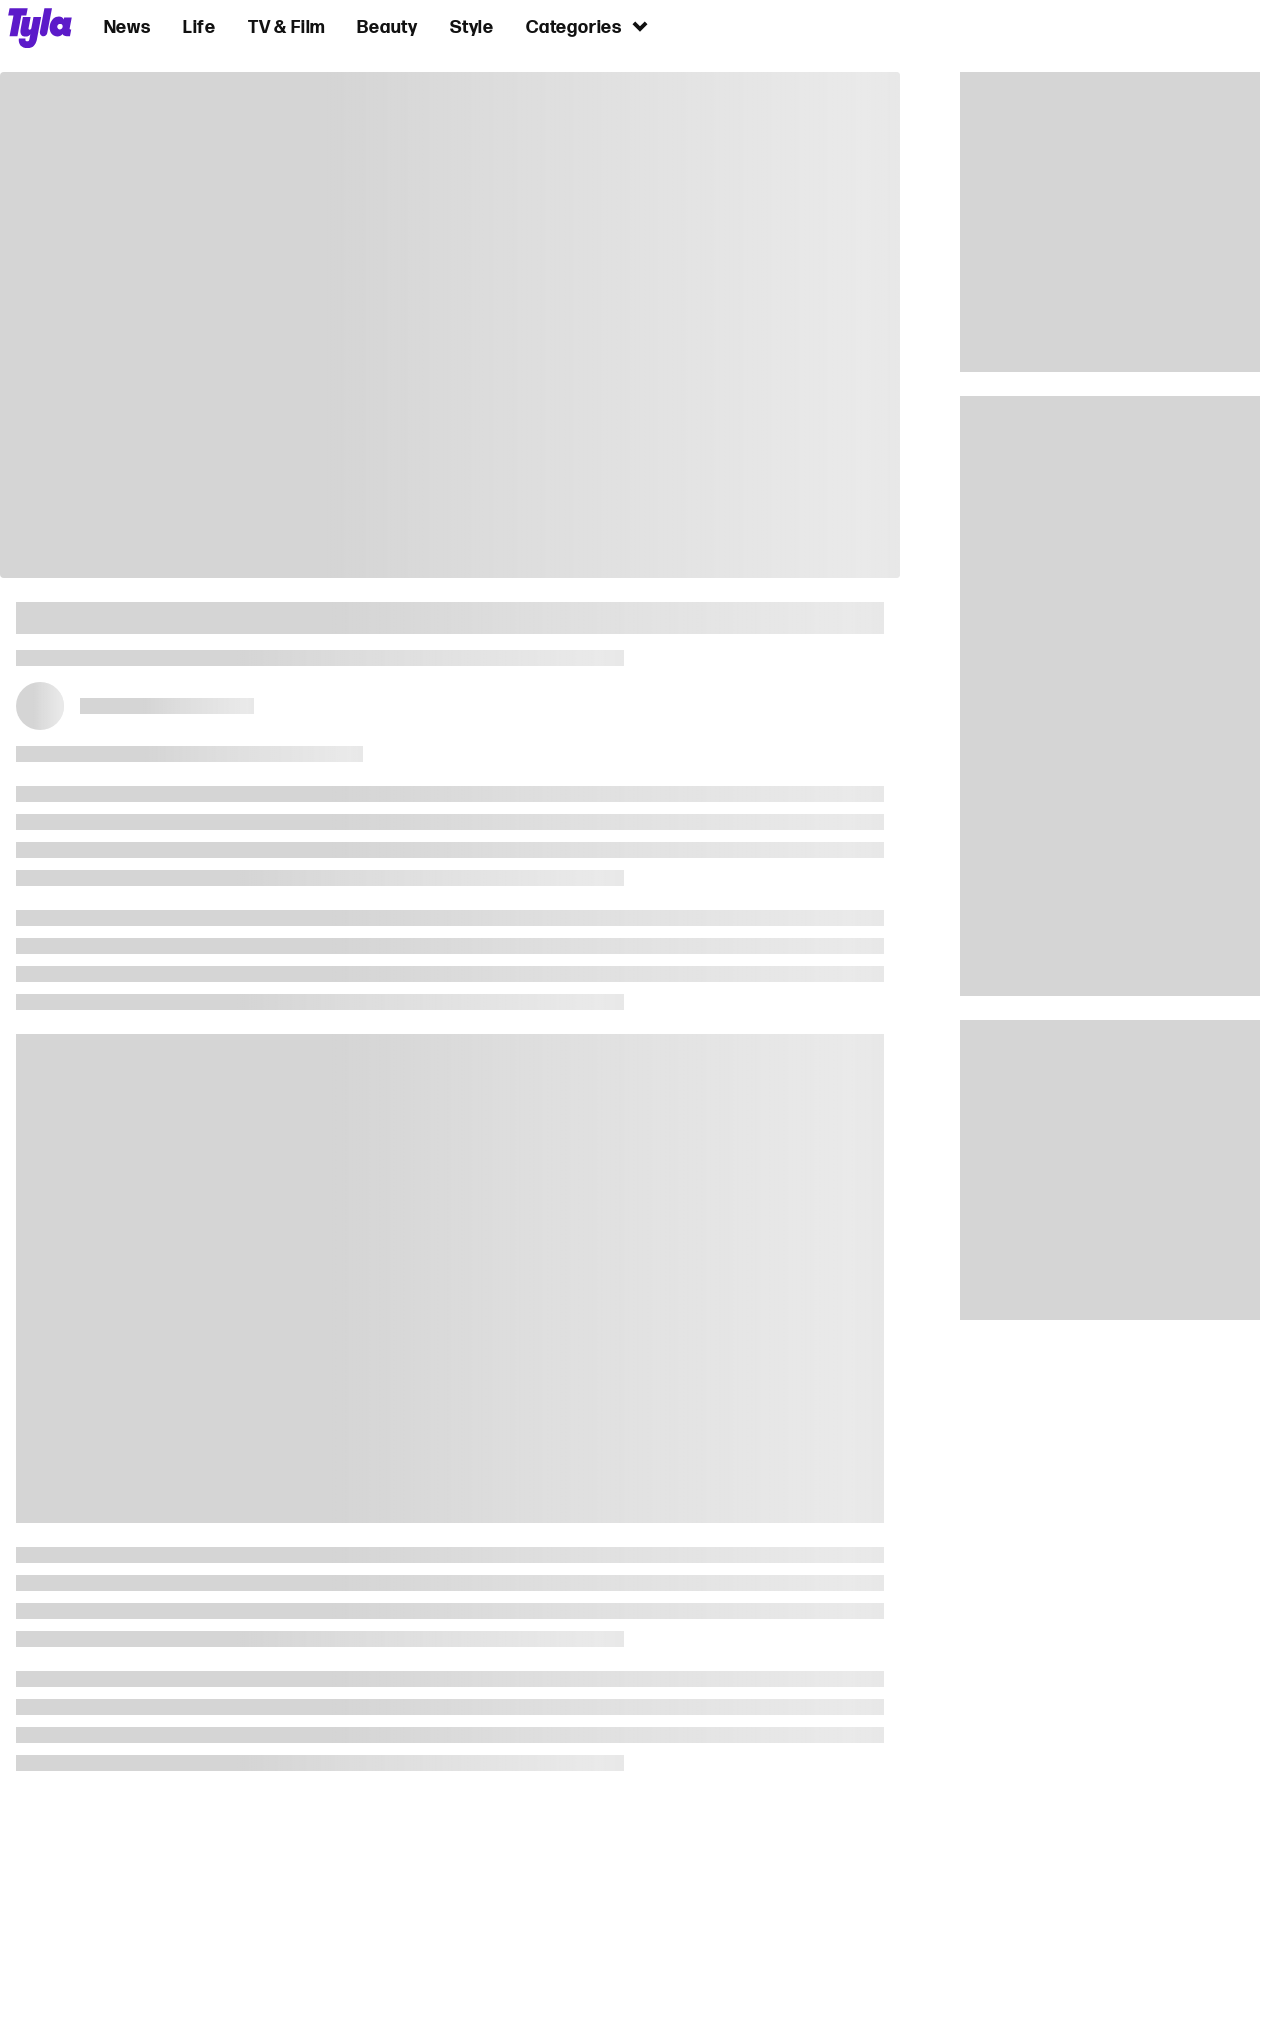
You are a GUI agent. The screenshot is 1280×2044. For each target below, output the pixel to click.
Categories (588, 26)
